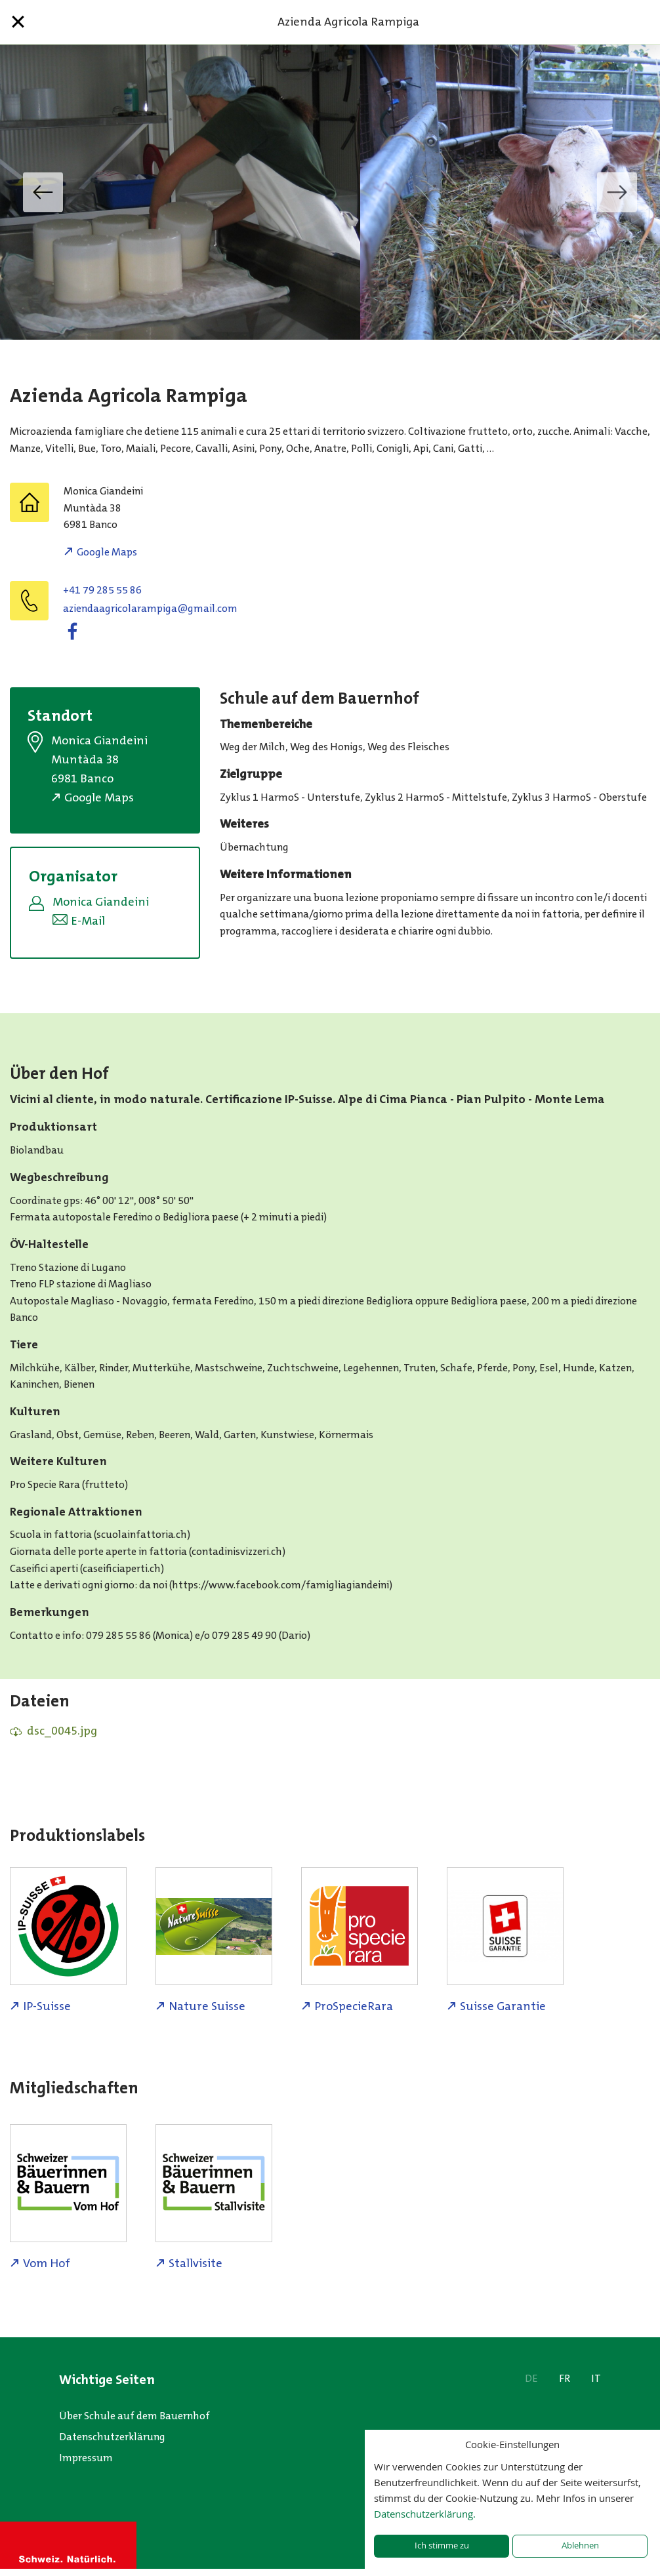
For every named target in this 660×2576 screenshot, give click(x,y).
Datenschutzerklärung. (425, 2513)
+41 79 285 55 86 (102, 590)
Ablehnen (580, 2545)
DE (531, 2378)
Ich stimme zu (442, 2545)
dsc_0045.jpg (62, 1731)
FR (564, 2378)
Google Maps (107, 552)
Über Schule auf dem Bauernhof (134, 2416)
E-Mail (88, 921)
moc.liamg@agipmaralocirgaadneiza (150, 608)
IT (596, 2378)
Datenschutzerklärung (112, 2437)
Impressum (86, 2458)
